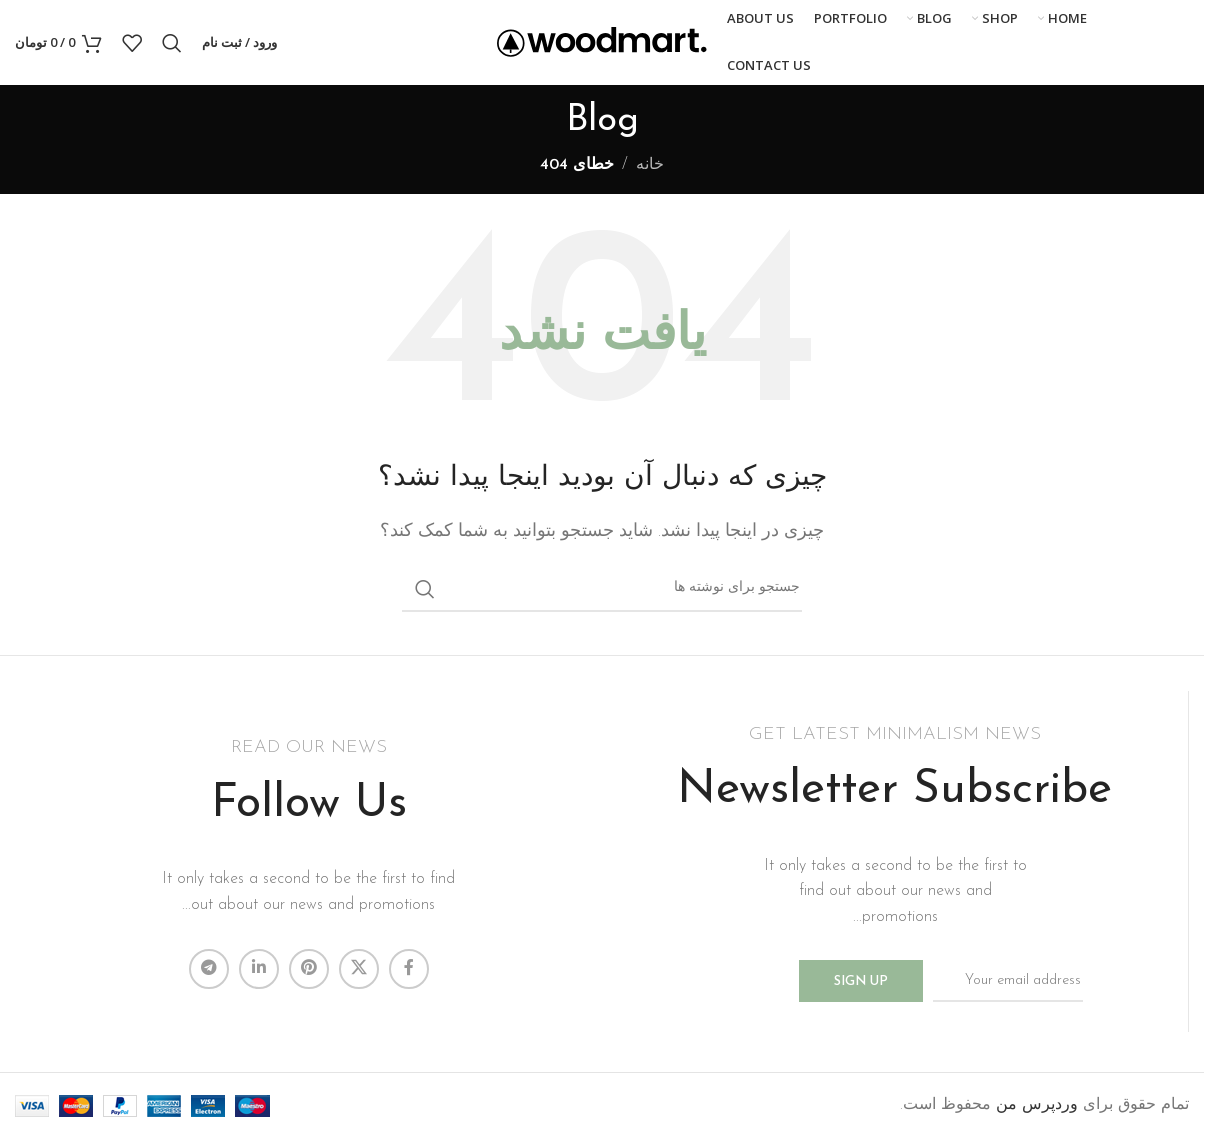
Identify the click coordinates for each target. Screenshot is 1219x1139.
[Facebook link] (409, 969)
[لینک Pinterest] (309, 969)
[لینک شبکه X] (359, 969)
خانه (650, 165)
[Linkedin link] (259, 969)
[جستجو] (172, 43)
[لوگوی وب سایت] (602, 42)
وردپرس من (1037, 1105)
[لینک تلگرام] (209, 969)
